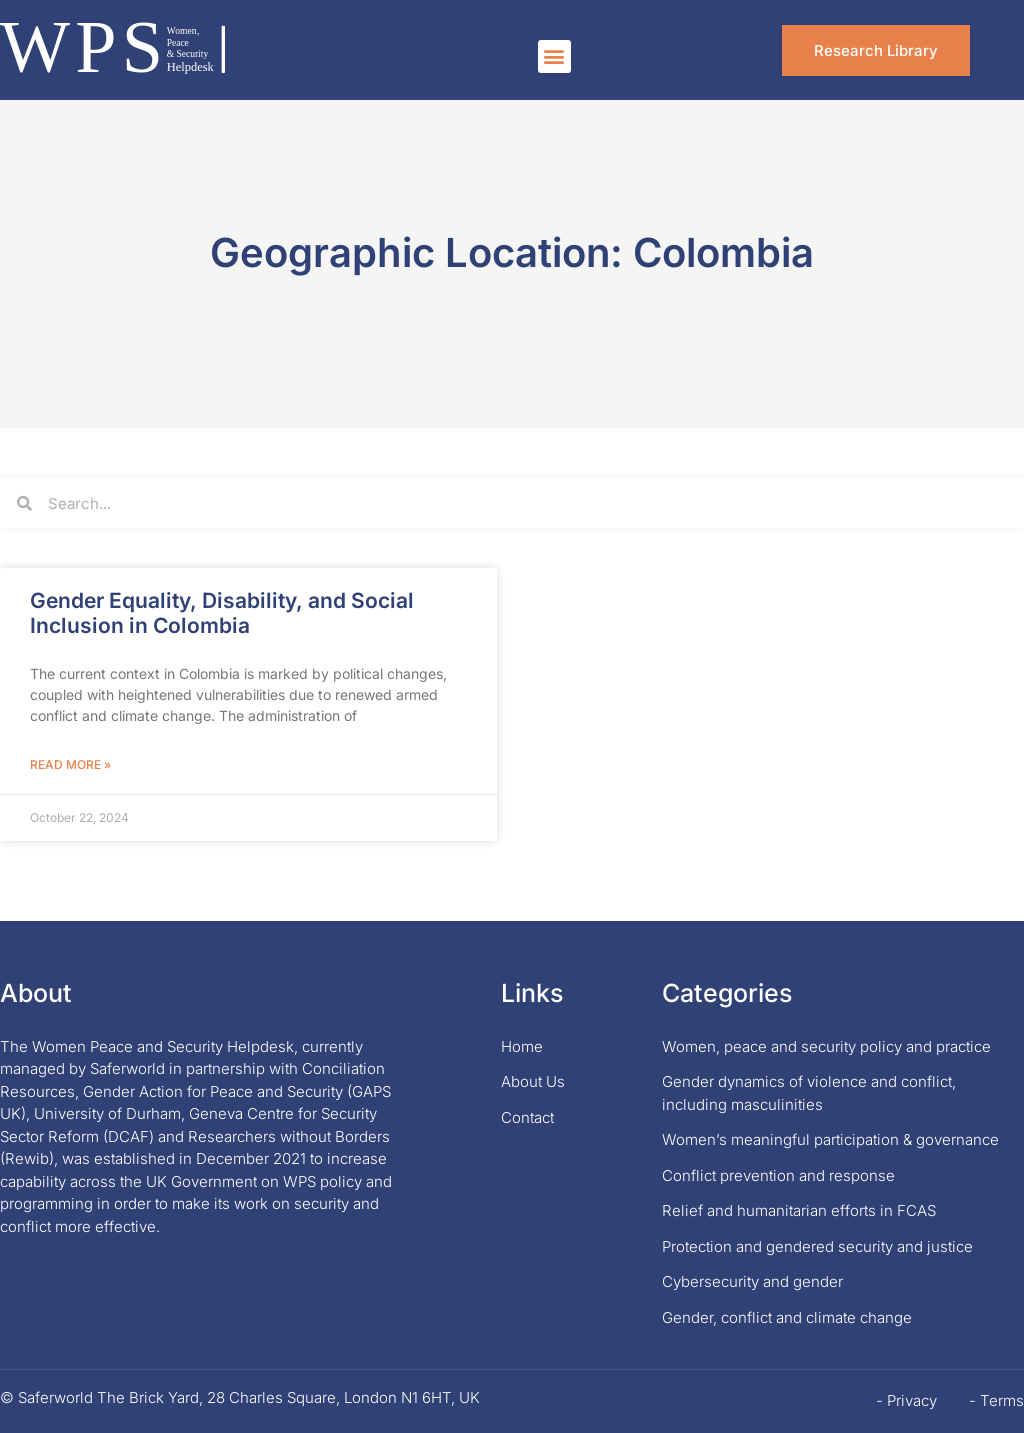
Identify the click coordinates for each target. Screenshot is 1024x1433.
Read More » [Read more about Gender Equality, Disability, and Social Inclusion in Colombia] (70, 764)
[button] (554, 56)
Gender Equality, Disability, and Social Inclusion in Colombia (222, 613)
